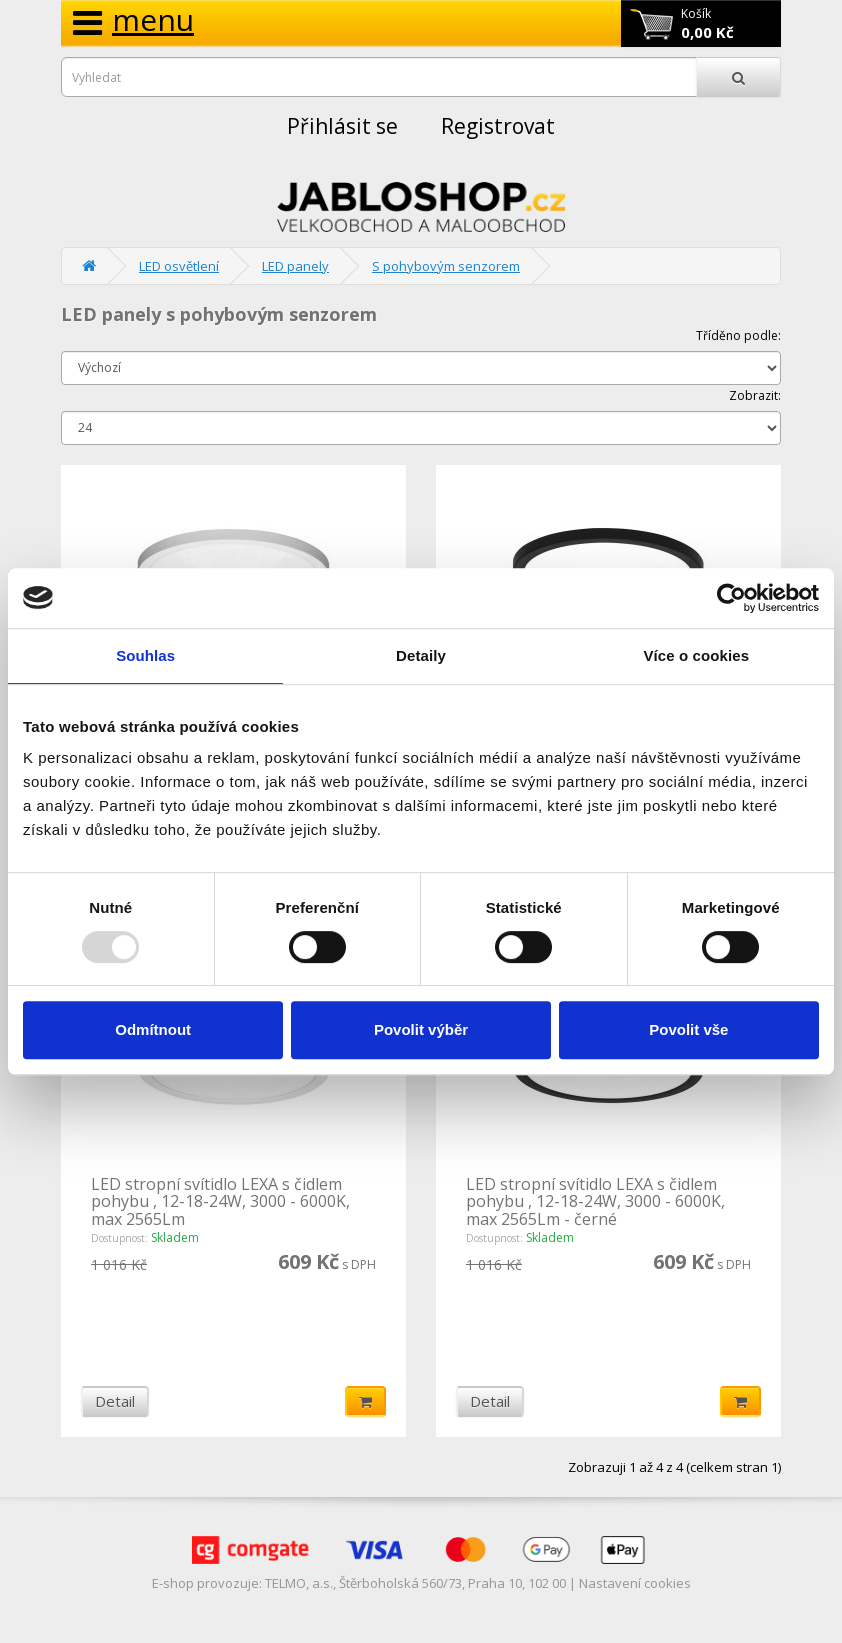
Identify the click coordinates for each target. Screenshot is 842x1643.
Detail (115, 1401)
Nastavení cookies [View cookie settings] (635, 1583)
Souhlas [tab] (145, 655)
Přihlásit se (342, 126)
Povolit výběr (421, 1029)
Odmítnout (153, 1029)
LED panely (295, 266)
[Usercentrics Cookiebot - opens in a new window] (731, 598)
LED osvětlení (179, 266)
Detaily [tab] (421, 655)
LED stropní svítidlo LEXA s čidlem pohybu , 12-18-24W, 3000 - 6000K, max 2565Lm (220, 1201)
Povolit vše (688, 1029)
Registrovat (498, 126)
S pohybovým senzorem (446, 266)
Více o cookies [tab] (697, 655)
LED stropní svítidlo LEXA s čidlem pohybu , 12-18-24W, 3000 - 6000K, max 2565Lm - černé (595, 1201)
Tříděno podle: (738, 335)
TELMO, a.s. (299, 1583)
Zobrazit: (755, 395)
